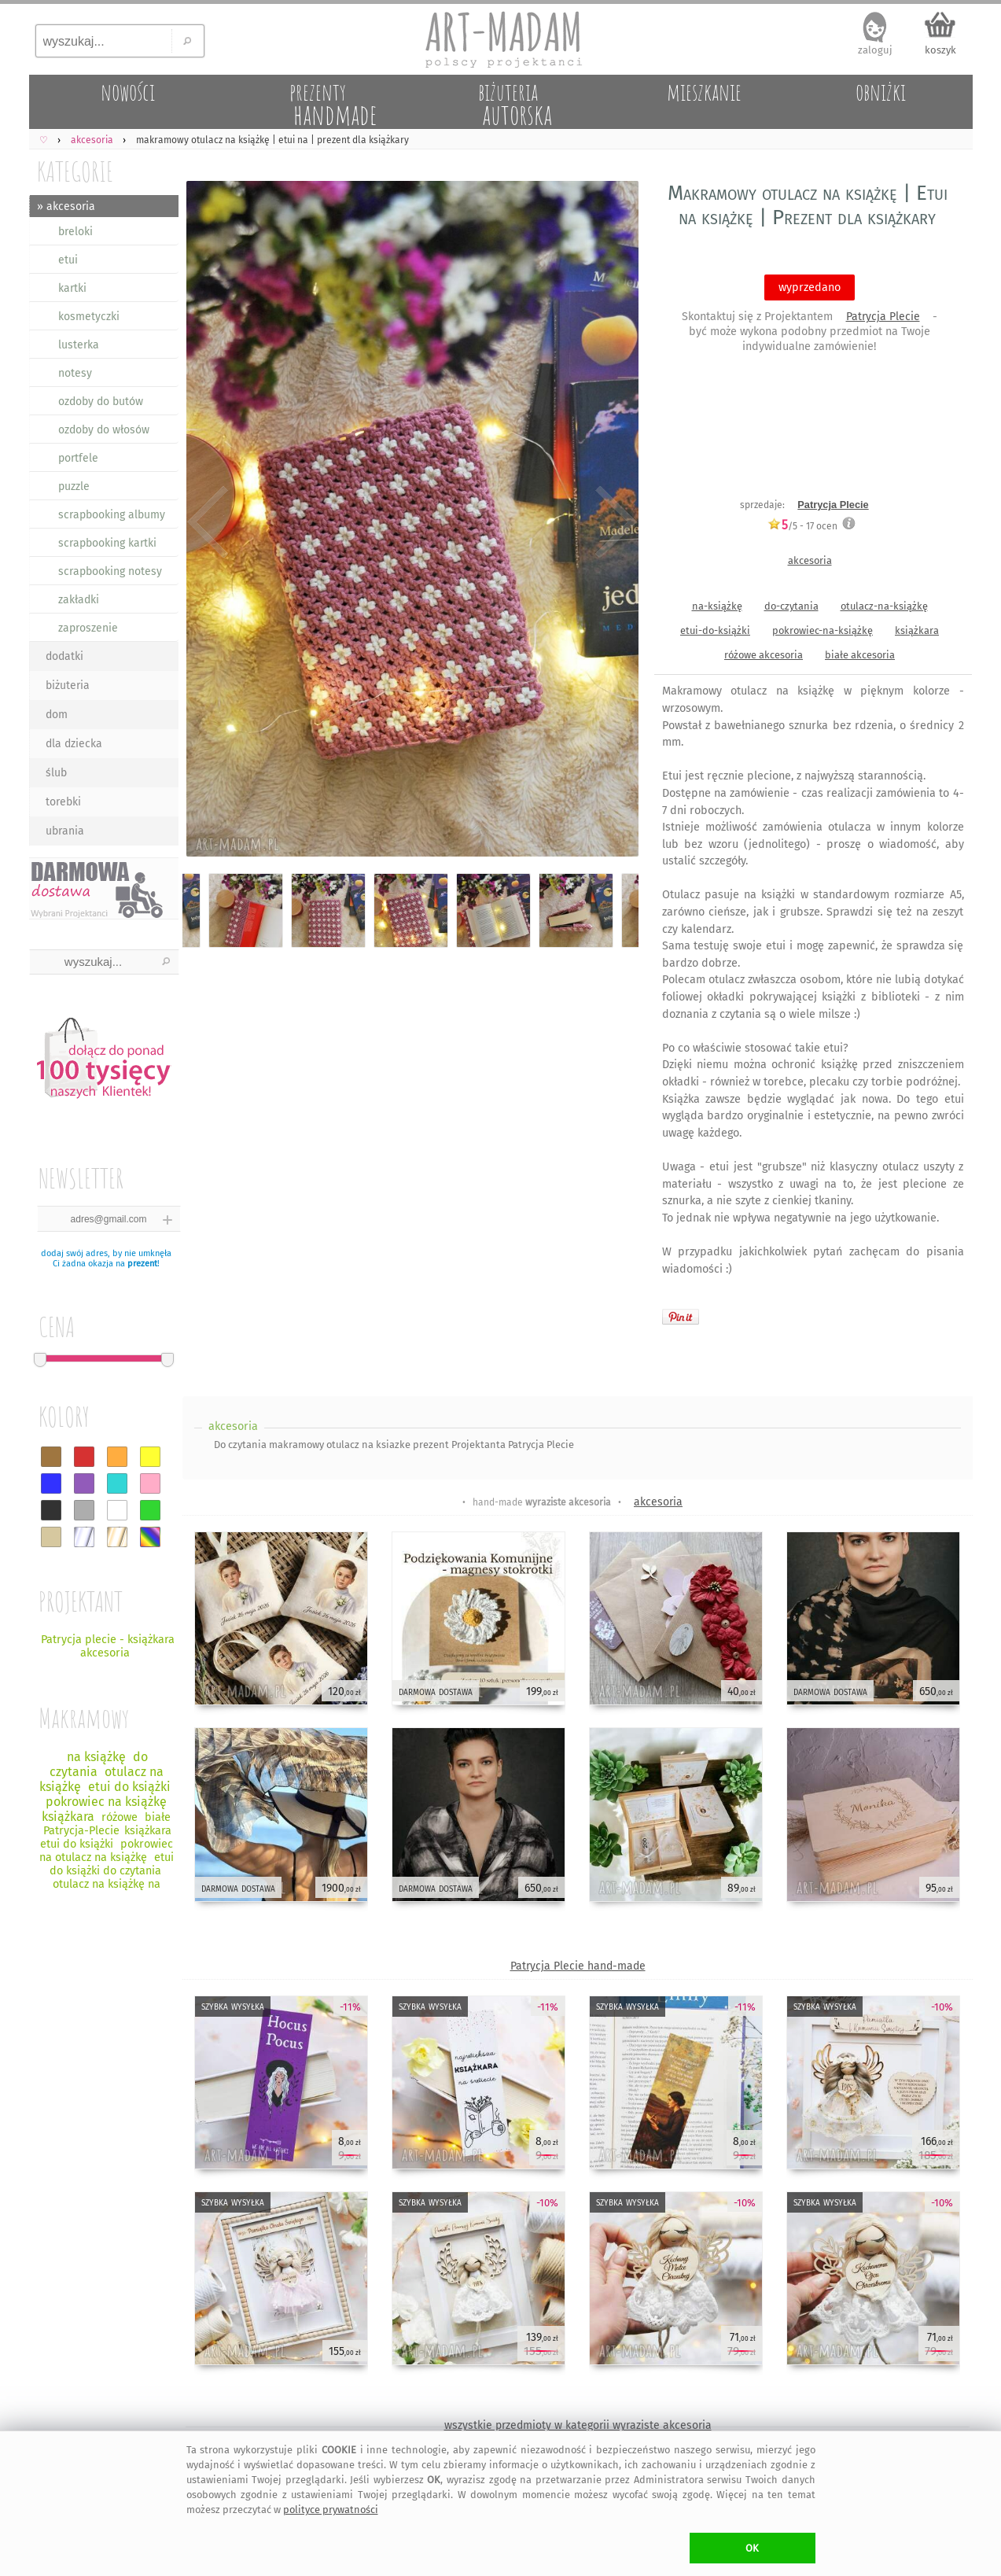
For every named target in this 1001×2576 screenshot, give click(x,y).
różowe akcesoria (763, 655)
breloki (75, 231)
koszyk (940, 50)
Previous (208, 521)
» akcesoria (66, 206)
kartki (72, 288)
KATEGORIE (75, 171)
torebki (63, 802)
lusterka (78, 345)
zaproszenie (88, 628)
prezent (142, 1264)
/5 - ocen (802, 526)
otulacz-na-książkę (884, 606)
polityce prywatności (330, 2509)
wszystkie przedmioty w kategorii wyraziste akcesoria (578, 2425)
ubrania (65, 831)
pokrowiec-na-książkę (822, 630)
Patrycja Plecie (883, 316)
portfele (78, 458)
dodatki (64, 656)
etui (68, 260)
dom (57, 714)
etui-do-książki (715, 630)
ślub (56, 772)
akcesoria (810, 560)
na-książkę (717, 606)
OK (752, 2548)
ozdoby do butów (100, 401)
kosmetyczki (89, 316)
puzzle (74, 486)
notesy (75, 373)
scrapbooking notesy (110, 571)
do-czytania (791, 606)
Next (613, 521)
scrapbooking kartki (107, 543)
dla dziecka (74, 743)
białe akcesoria (860, 655)
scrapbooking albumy (111, 514)
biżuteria (68, 685)
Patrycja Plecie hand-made (578, 1966)
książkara (917, 630)
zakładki (78, 599)
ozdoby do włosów (103, 430)
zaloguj (875, 50)
